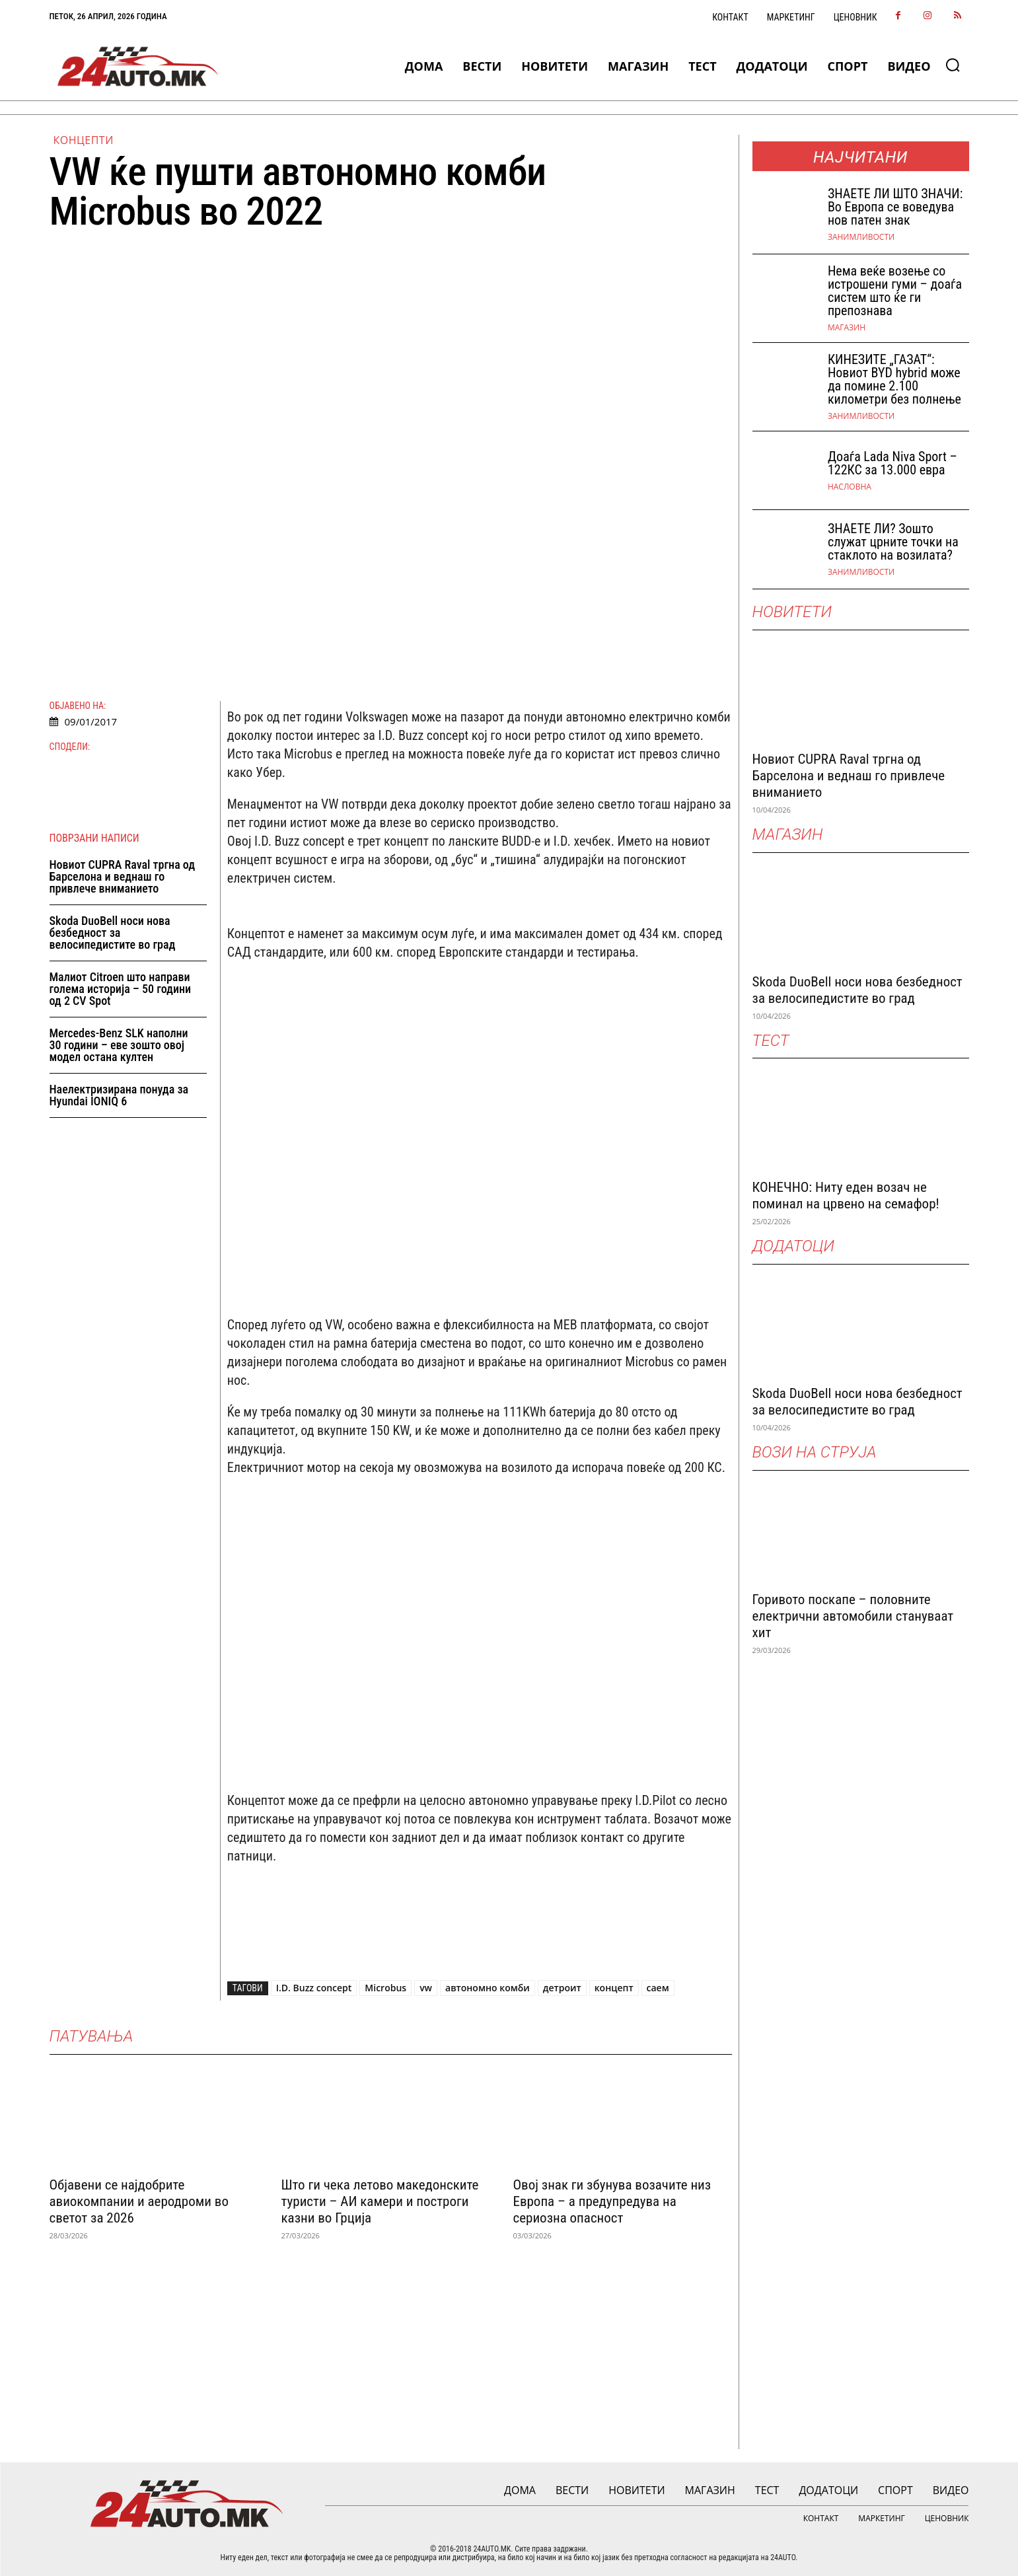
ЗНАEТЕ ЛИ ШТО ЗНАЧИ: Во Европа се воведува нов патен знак (895, 207)
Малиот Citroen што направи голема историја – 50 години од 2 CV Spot (121, 989)
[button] (952, 65)
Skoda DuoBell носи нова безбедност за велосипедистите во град (113, 933)
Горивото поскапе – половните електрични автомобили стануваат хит (853, 1616)
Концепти (84, 140)
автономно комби (487, 1988)
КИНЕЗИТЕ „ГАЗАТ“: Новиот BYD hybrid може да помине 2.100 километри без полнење (894, 379)
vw (425, 1988)
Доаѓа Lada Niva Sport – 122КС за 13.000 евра (892, 463)
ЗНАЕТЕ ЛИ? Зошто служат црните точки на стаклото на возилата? (893, 542)
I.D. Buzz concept (314, 1988)
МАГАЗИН (846, 328)
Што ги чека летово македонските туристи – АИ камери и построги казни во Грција (380, 2201)
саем (658, 1988)
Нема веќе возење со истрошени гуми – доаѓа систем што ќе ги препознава (895, 290)
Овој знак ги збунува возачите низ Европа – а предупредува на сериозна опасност (612, 2201)
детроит (562, 1988)
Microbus (385, 1988)
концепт (614, 1988)
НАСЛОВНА (849, 487)
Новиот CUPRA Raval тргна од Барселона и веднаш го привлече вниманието (123, 877)
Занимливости (861, 237)
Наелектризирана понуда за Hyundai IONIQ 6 (119, 1096)
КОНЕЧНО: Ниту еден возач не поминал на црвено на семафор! (845, 1195)
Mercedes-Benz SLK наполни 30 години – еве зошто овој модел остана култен (119, 1045)
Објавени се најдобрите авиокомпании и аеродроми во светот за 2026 (139, 2201)
